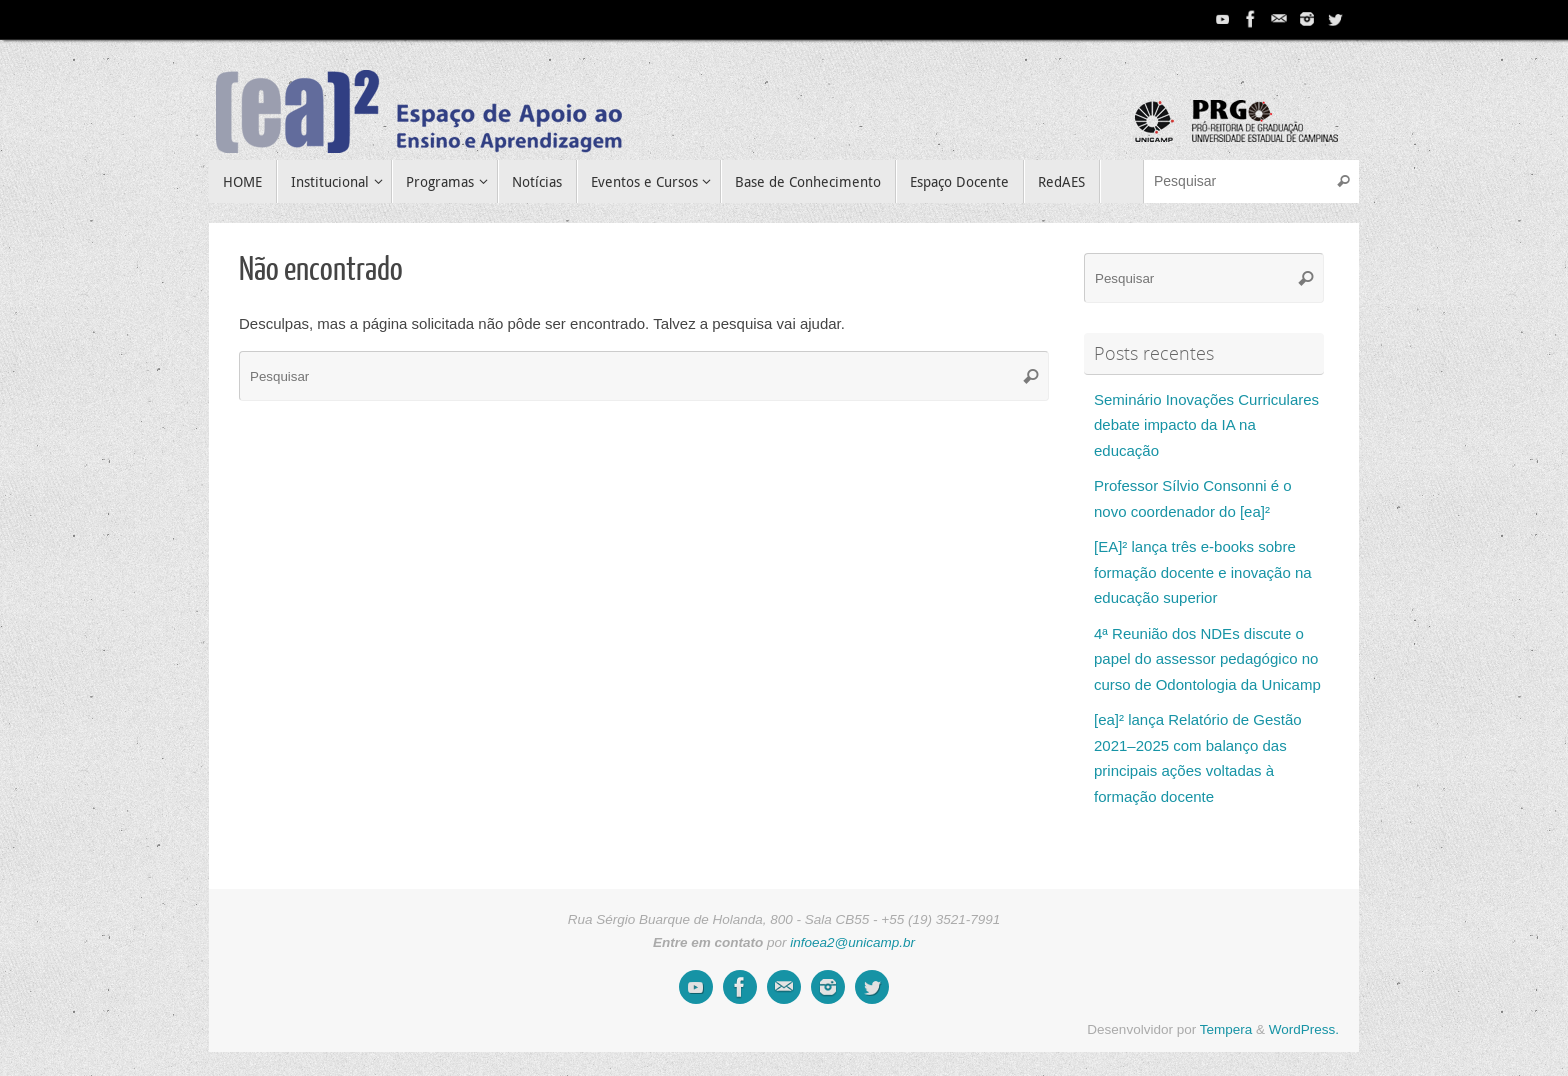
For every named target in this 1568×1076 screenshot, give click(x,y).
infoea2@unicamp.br (852, 942)
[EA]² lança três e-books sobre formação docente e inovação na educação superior (1203, 572)
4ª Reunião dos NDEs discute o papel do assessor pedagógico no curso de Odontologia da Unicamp (1207, 659)
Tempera (1226, 1029)
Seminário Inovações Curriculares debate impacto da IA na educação (1206, 425)
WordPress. (1304, 1029)
